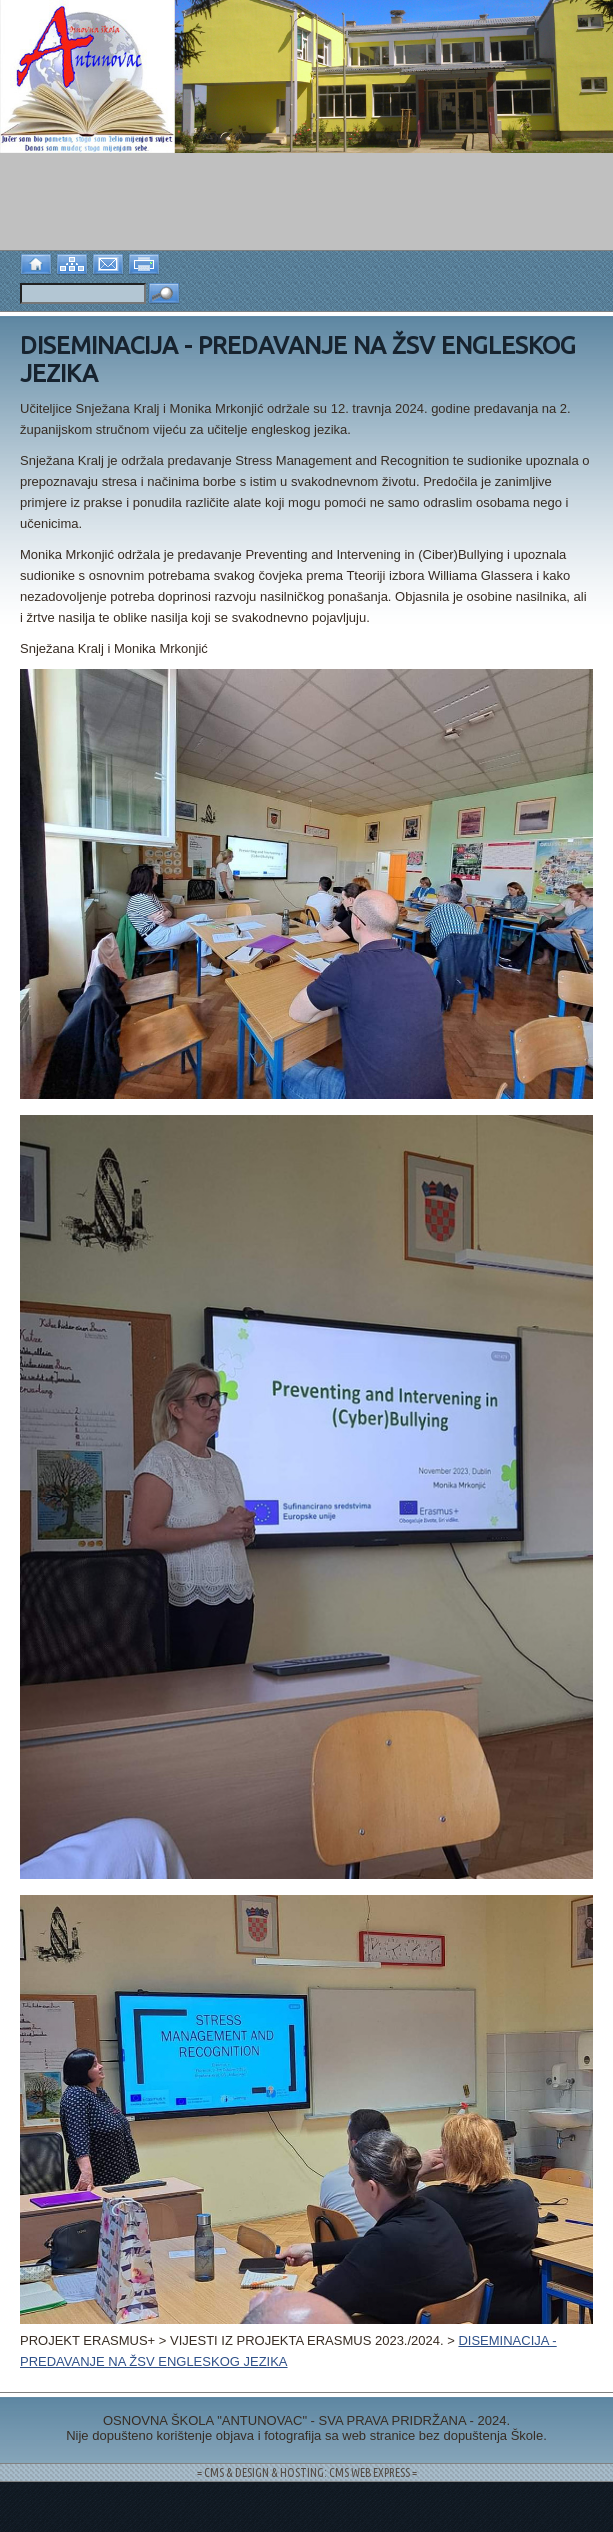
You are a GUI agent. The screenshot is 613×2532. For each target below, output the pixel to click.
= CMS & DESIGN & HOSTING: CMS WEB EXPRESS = (307, 2472)
